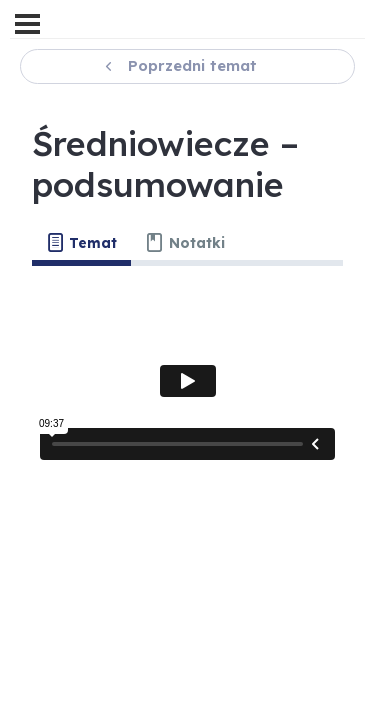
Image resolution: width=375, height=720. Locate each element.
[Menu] (27, 24)
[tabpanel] (187, 381)
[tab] (81, 243)
